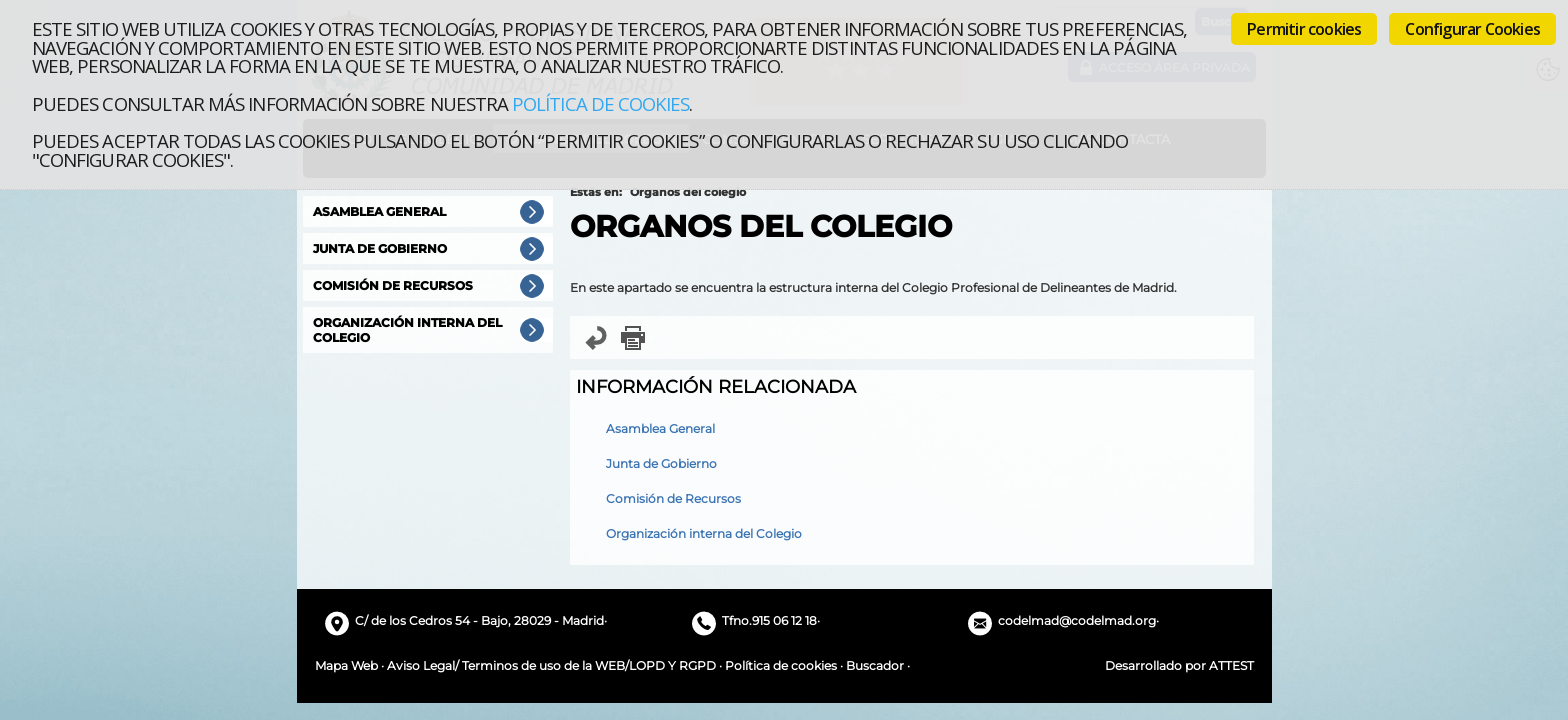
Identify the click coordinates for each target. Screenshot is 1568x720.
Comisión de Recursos (673, 498)
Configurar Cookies (1472, 29)
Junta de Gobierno (661, 463)
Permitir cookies (1304, 29)
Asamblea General (660, 428)
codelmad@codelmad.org (1077, 620)
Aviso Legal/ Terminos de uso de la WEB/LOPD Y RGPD (551, 665)
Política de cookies (600, 103)
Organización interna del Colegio (704, 533)
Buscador (875, 665)
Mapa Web (346, 665)
